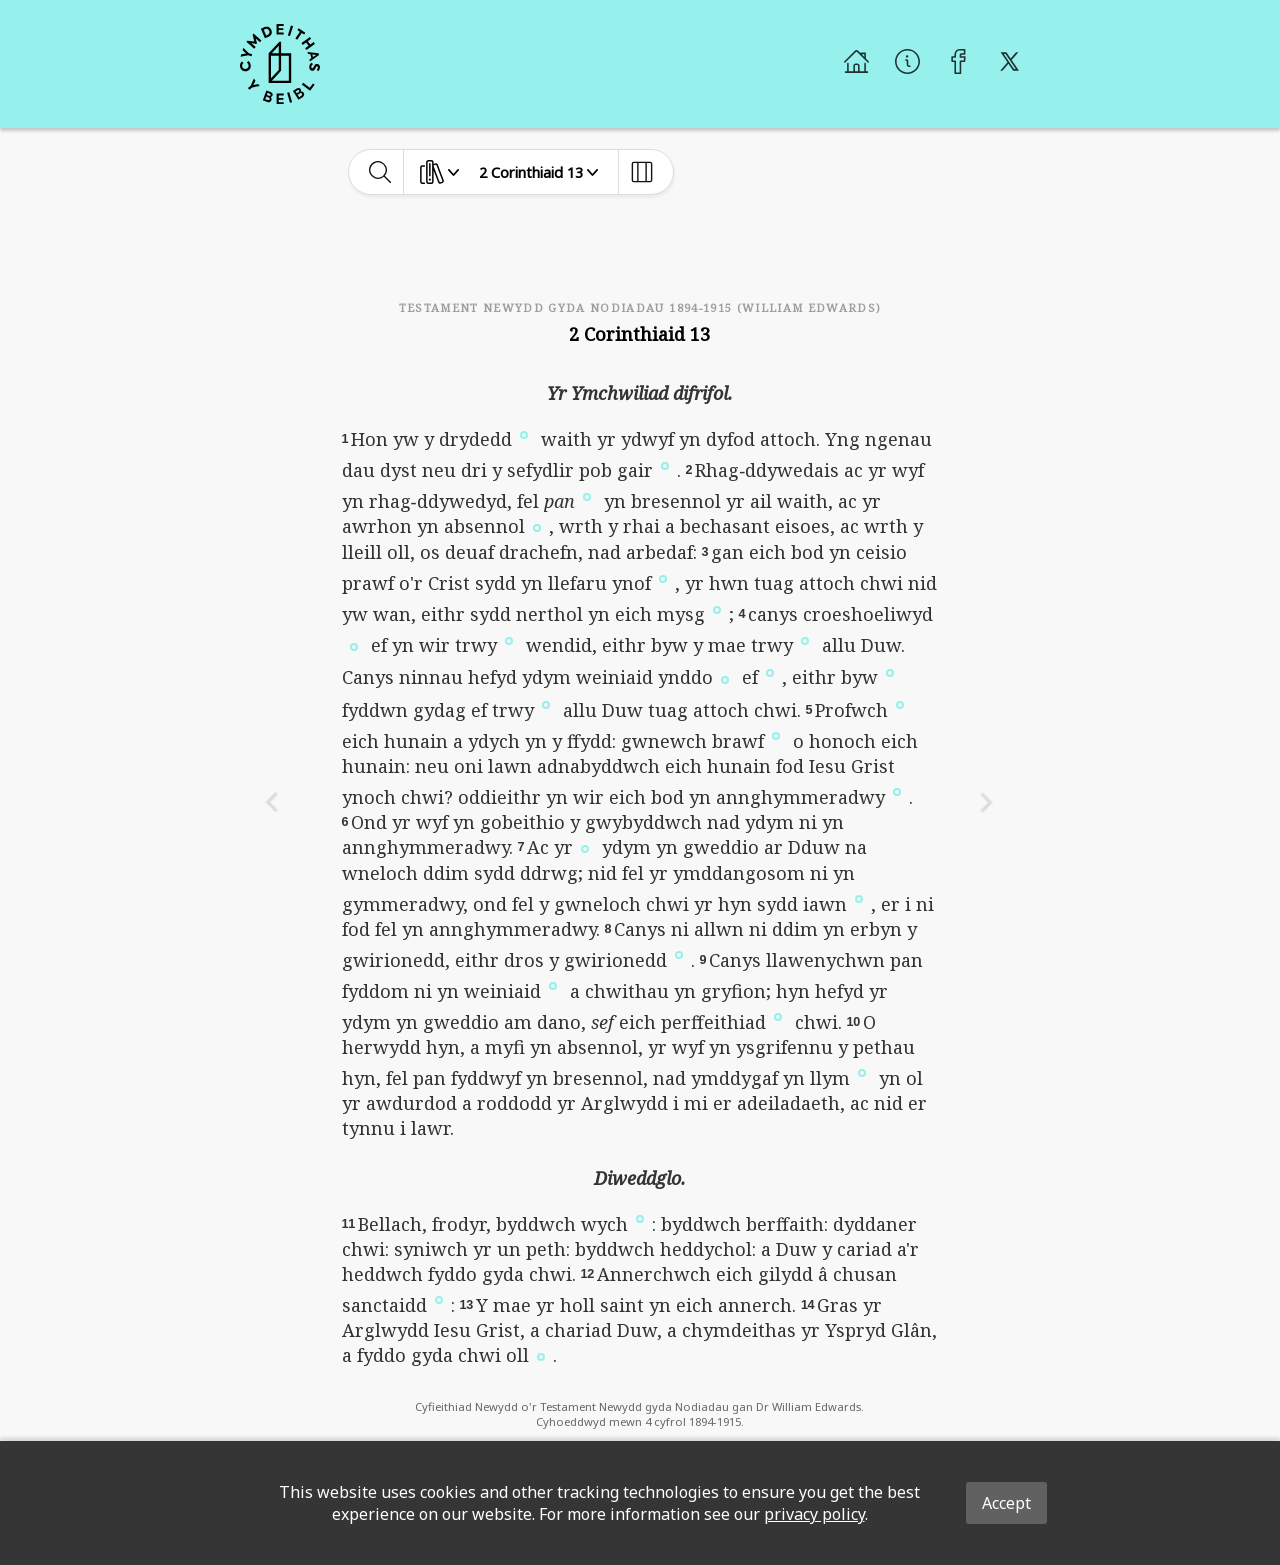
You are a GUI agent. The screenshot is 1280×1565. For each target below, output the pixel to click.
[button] (524, 433)
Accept (1006, 1503)
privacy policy (814, 1514)
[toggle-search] (380, 172)
